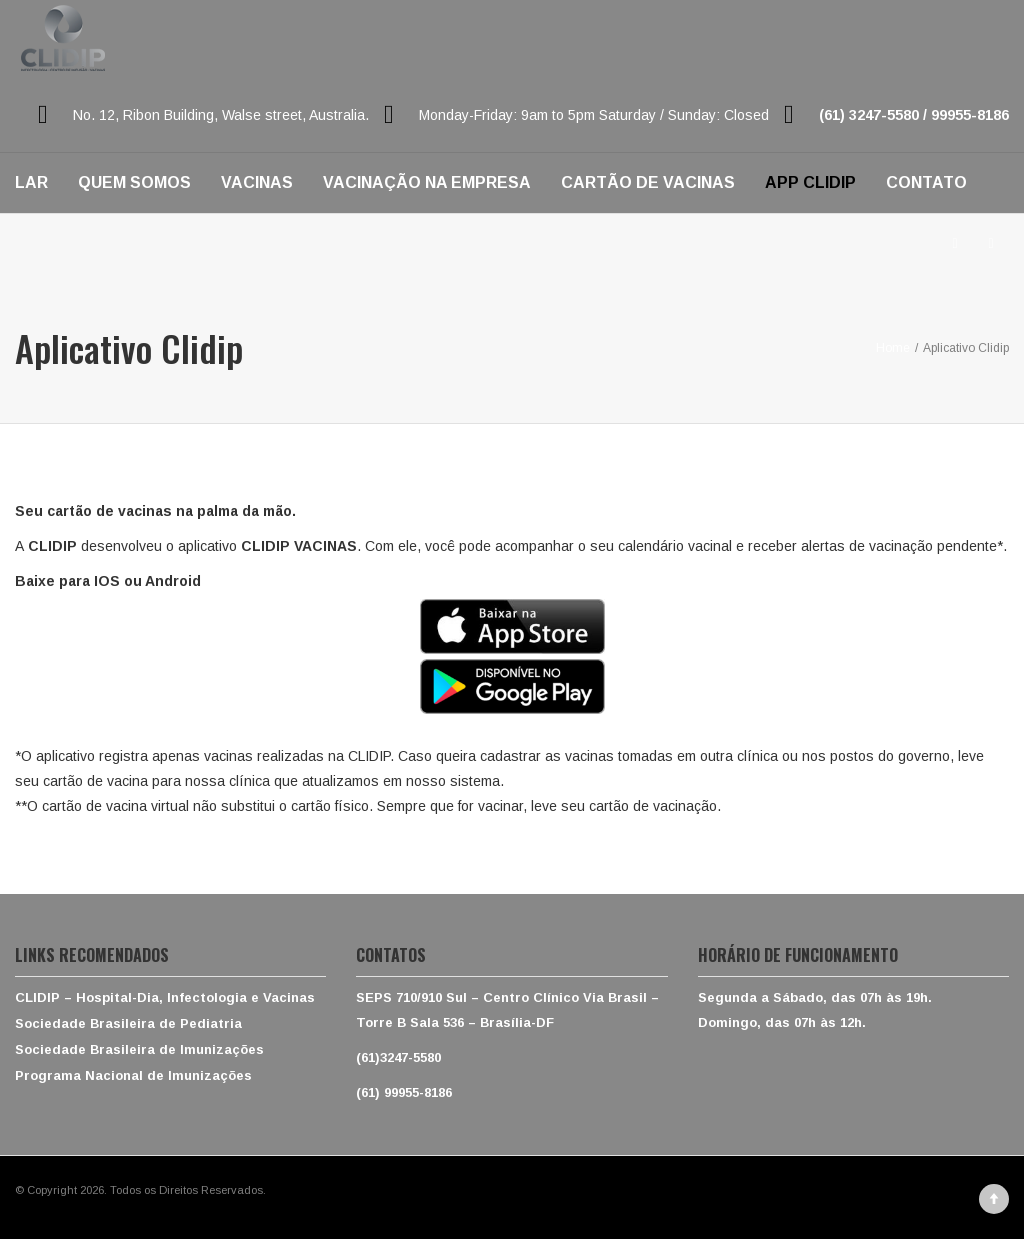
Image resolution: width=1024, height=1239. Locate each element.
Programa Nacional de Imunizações (133, 1075)
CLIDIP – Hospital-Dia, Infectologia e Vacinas (165, 997)
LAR (31, 182)
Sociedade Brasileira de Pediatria (128, 1023)
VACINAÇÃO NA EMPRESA (427, 182)
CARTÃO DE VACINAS (648, 182)
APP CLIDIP (810, 182)
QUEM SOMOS (134, 182)
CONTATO (926, 182)
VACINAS (257, 182)
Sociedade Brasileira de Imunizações (139, 1049)
